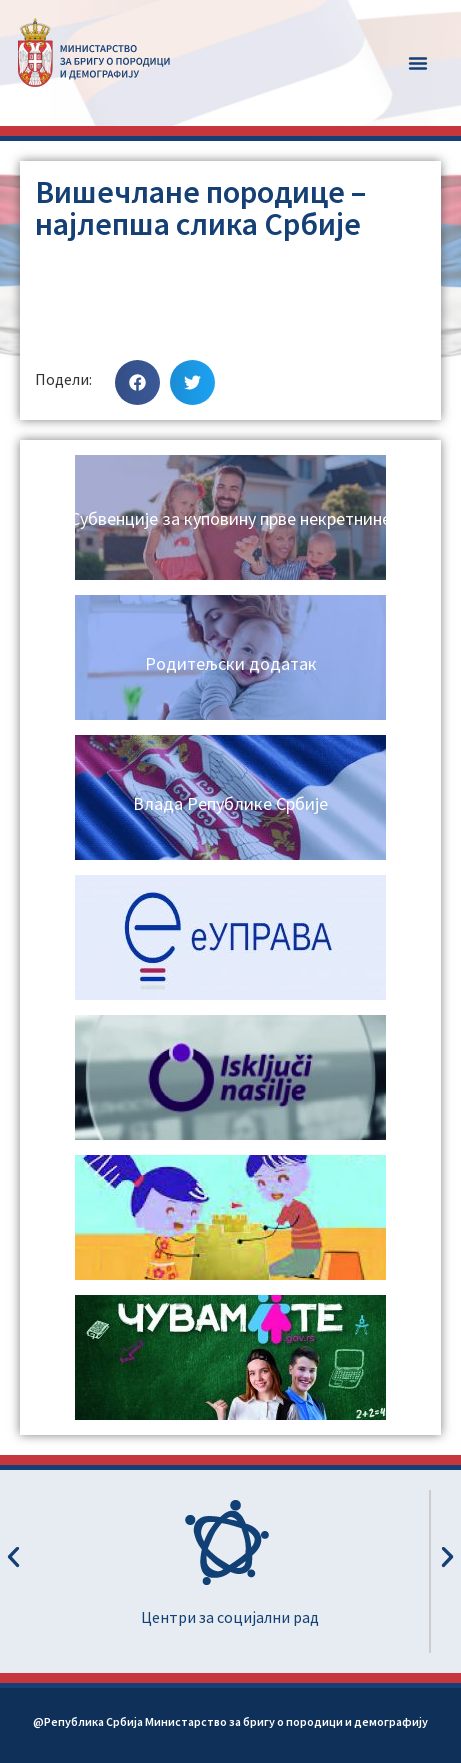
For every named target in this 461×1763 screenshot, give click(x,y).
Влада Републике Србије (230, 803)
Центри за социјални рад (230, 1617)
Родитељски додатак (231, 663)
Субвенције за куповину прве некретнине (230, 518)
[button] (418, 63)
